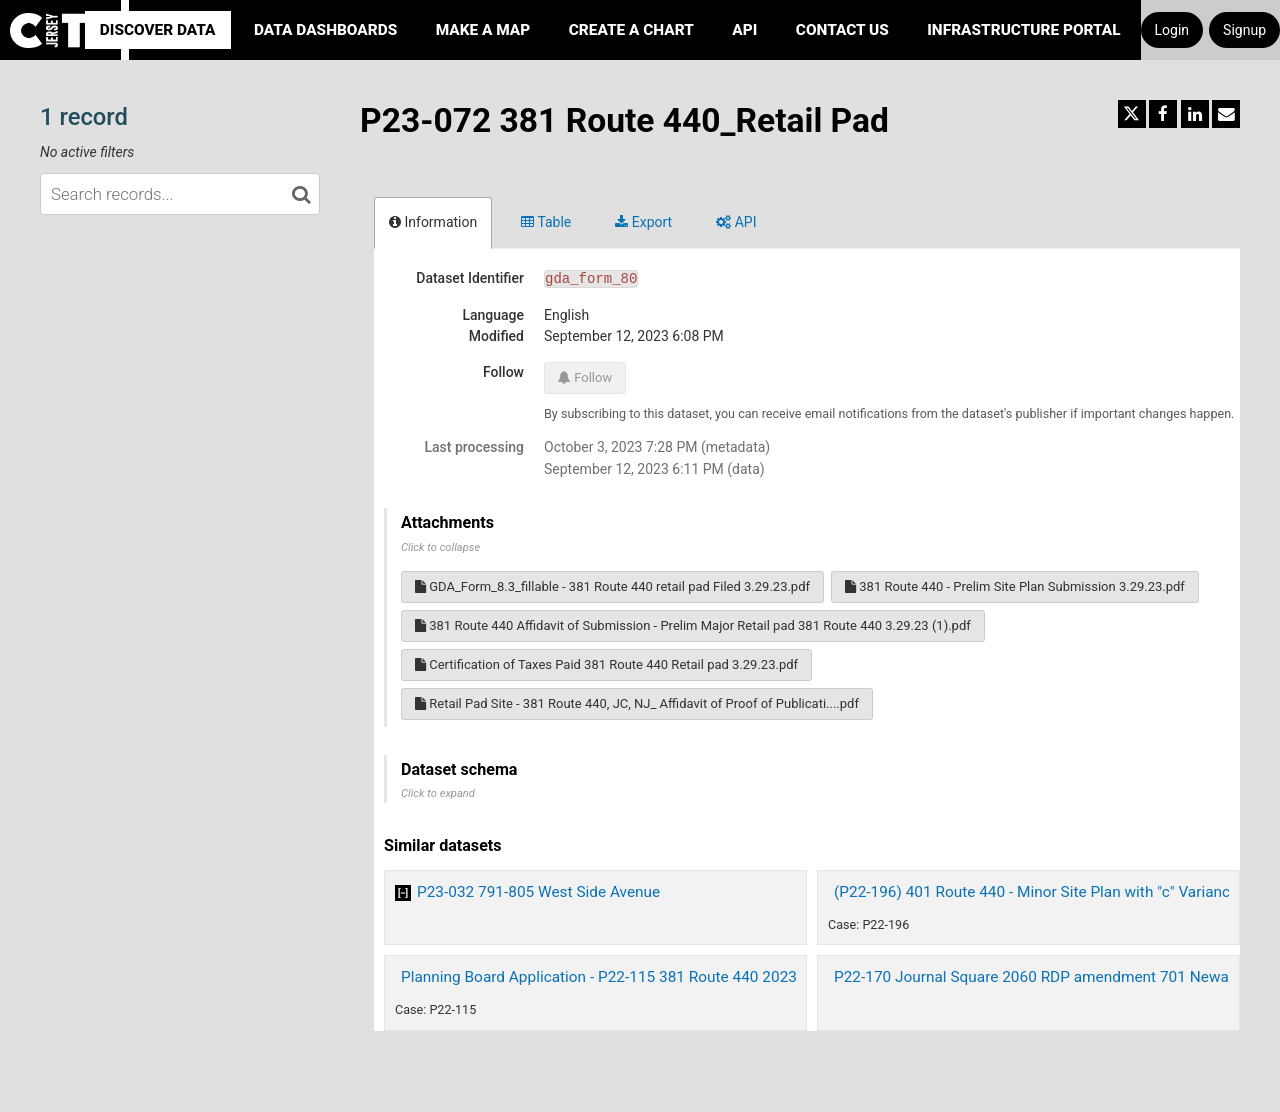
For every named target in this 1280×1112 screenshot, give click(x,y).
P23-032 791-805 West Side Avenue (538, 892)
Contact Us (842, 30)
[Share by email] (1226, 114)
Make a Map (483, 30)
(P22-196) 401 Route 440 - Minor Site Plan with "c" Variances (1040, 892)
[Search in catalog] (301, 194)
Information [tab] (433, 222)
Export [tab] (643, 222)
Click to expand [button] (438, 793)
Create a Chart (631, 30)
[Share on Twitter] (1132, 114)
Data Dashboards (325, 30)
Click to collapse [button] (440, 547)
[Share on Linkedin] (1195, 114)
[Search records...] (180, 194)
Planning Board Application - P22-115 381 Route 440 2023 (599, 977)
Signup (1244, 30)
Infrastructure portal (1023, 30)
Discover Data (158, 30)
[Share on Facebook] (1163, 114)
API (744, 30)
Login (1172, 30)
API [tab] (736, 222)
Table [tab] (546, 222)
